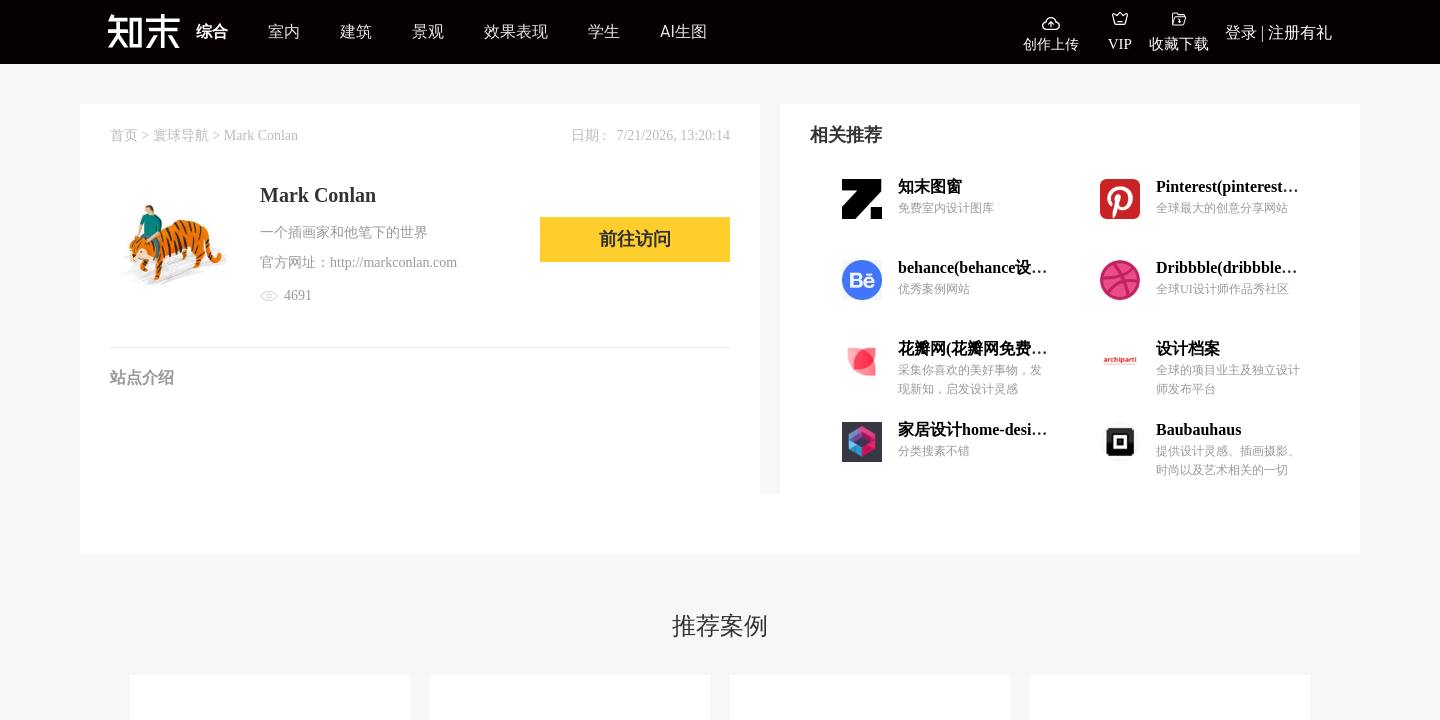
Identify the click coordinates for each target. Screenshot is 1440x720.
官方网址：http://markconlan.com (358, 262)
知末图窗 (930, 186)
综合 (212, 31)
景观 (428, 31)
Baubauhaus (1198, 429)
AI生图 (683, 31)
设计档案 (1188, 348)
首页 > (131, 135)
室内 (284, 31)
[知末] (144, 31)
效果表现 (516, 31)
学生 (604, 31)
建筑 (356, 31)
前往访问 (635, 239)
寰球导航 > (188, 135)
